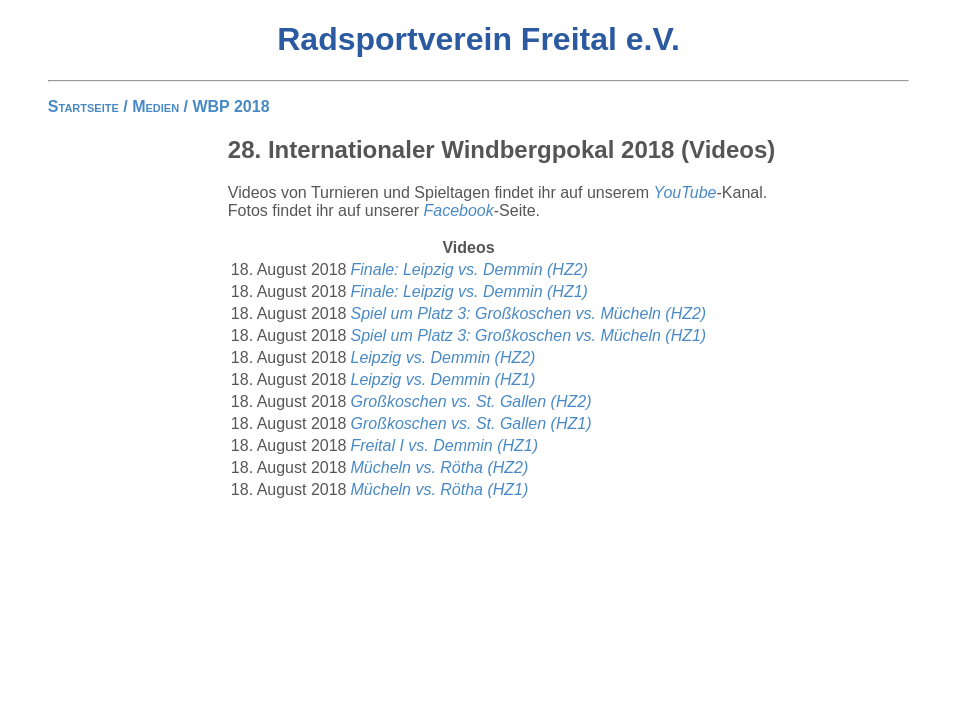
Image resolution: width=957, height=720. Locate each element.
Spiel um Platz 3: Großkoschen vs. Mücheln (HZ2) (529, 313)
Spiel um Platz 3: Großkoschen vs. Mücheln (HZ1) (529, 335)
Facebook (459, 210)
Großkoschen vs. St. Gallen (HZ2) (471, 401)
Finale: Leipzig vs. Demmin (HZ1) (469, 291)
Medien (155, 106)
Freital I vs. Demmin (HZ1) (445, 445)
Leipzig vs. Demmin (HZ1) (443, 379)
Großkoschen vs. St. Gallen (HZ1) (471, 423)
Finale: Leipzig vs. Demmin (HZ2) (469, 269)
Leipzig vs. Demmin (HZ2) (443, 357)
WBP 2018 (230, 106)
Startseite (83, 106)
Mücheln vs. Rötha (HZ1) (440, 489)
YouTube (685, 192)
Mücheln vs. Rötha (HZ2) (440, 467)
